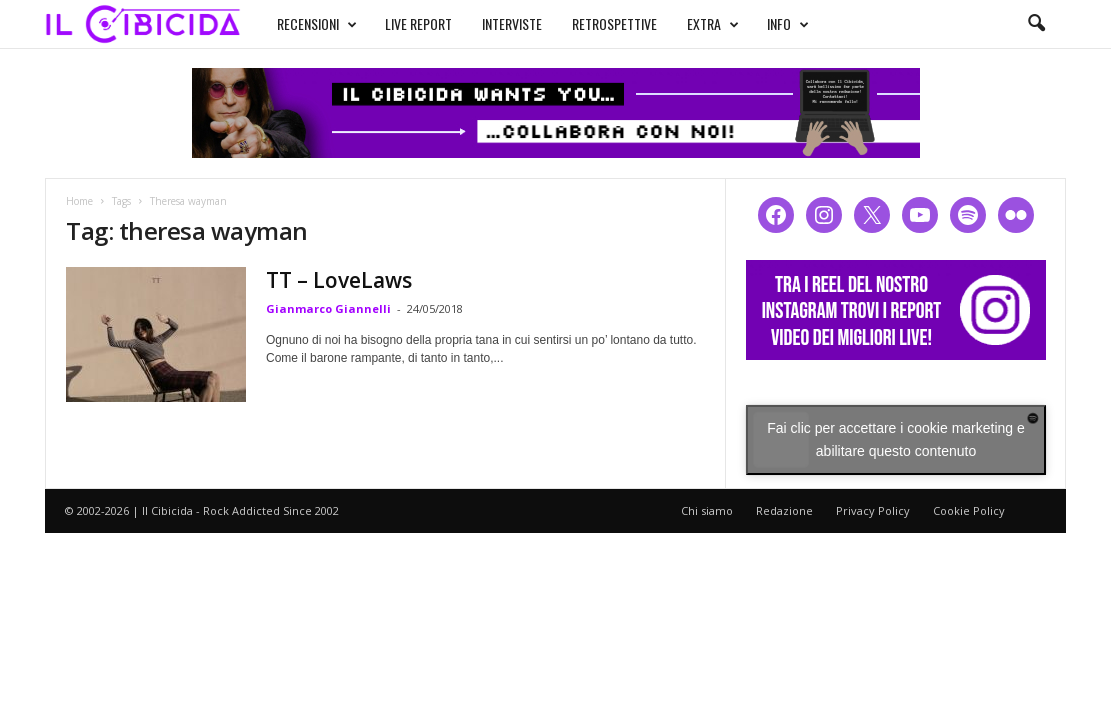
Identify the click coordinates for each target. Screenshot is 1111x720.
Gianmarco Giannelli (328, 308)
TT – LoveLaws (339, 280)
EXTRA (713, 24)
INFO (788, 24)
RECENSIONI (317, 24)
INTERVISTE (512, 23)
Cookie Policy (969, 510)
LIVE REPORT (418, 23)
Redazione (784, 510)
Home (79, 201)
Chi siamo (707, 510)
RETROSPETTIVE (614, 23)
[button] (1036, 24)
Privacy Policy (873, 510)
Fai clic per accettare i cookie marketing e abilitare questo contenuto (896, 439)
